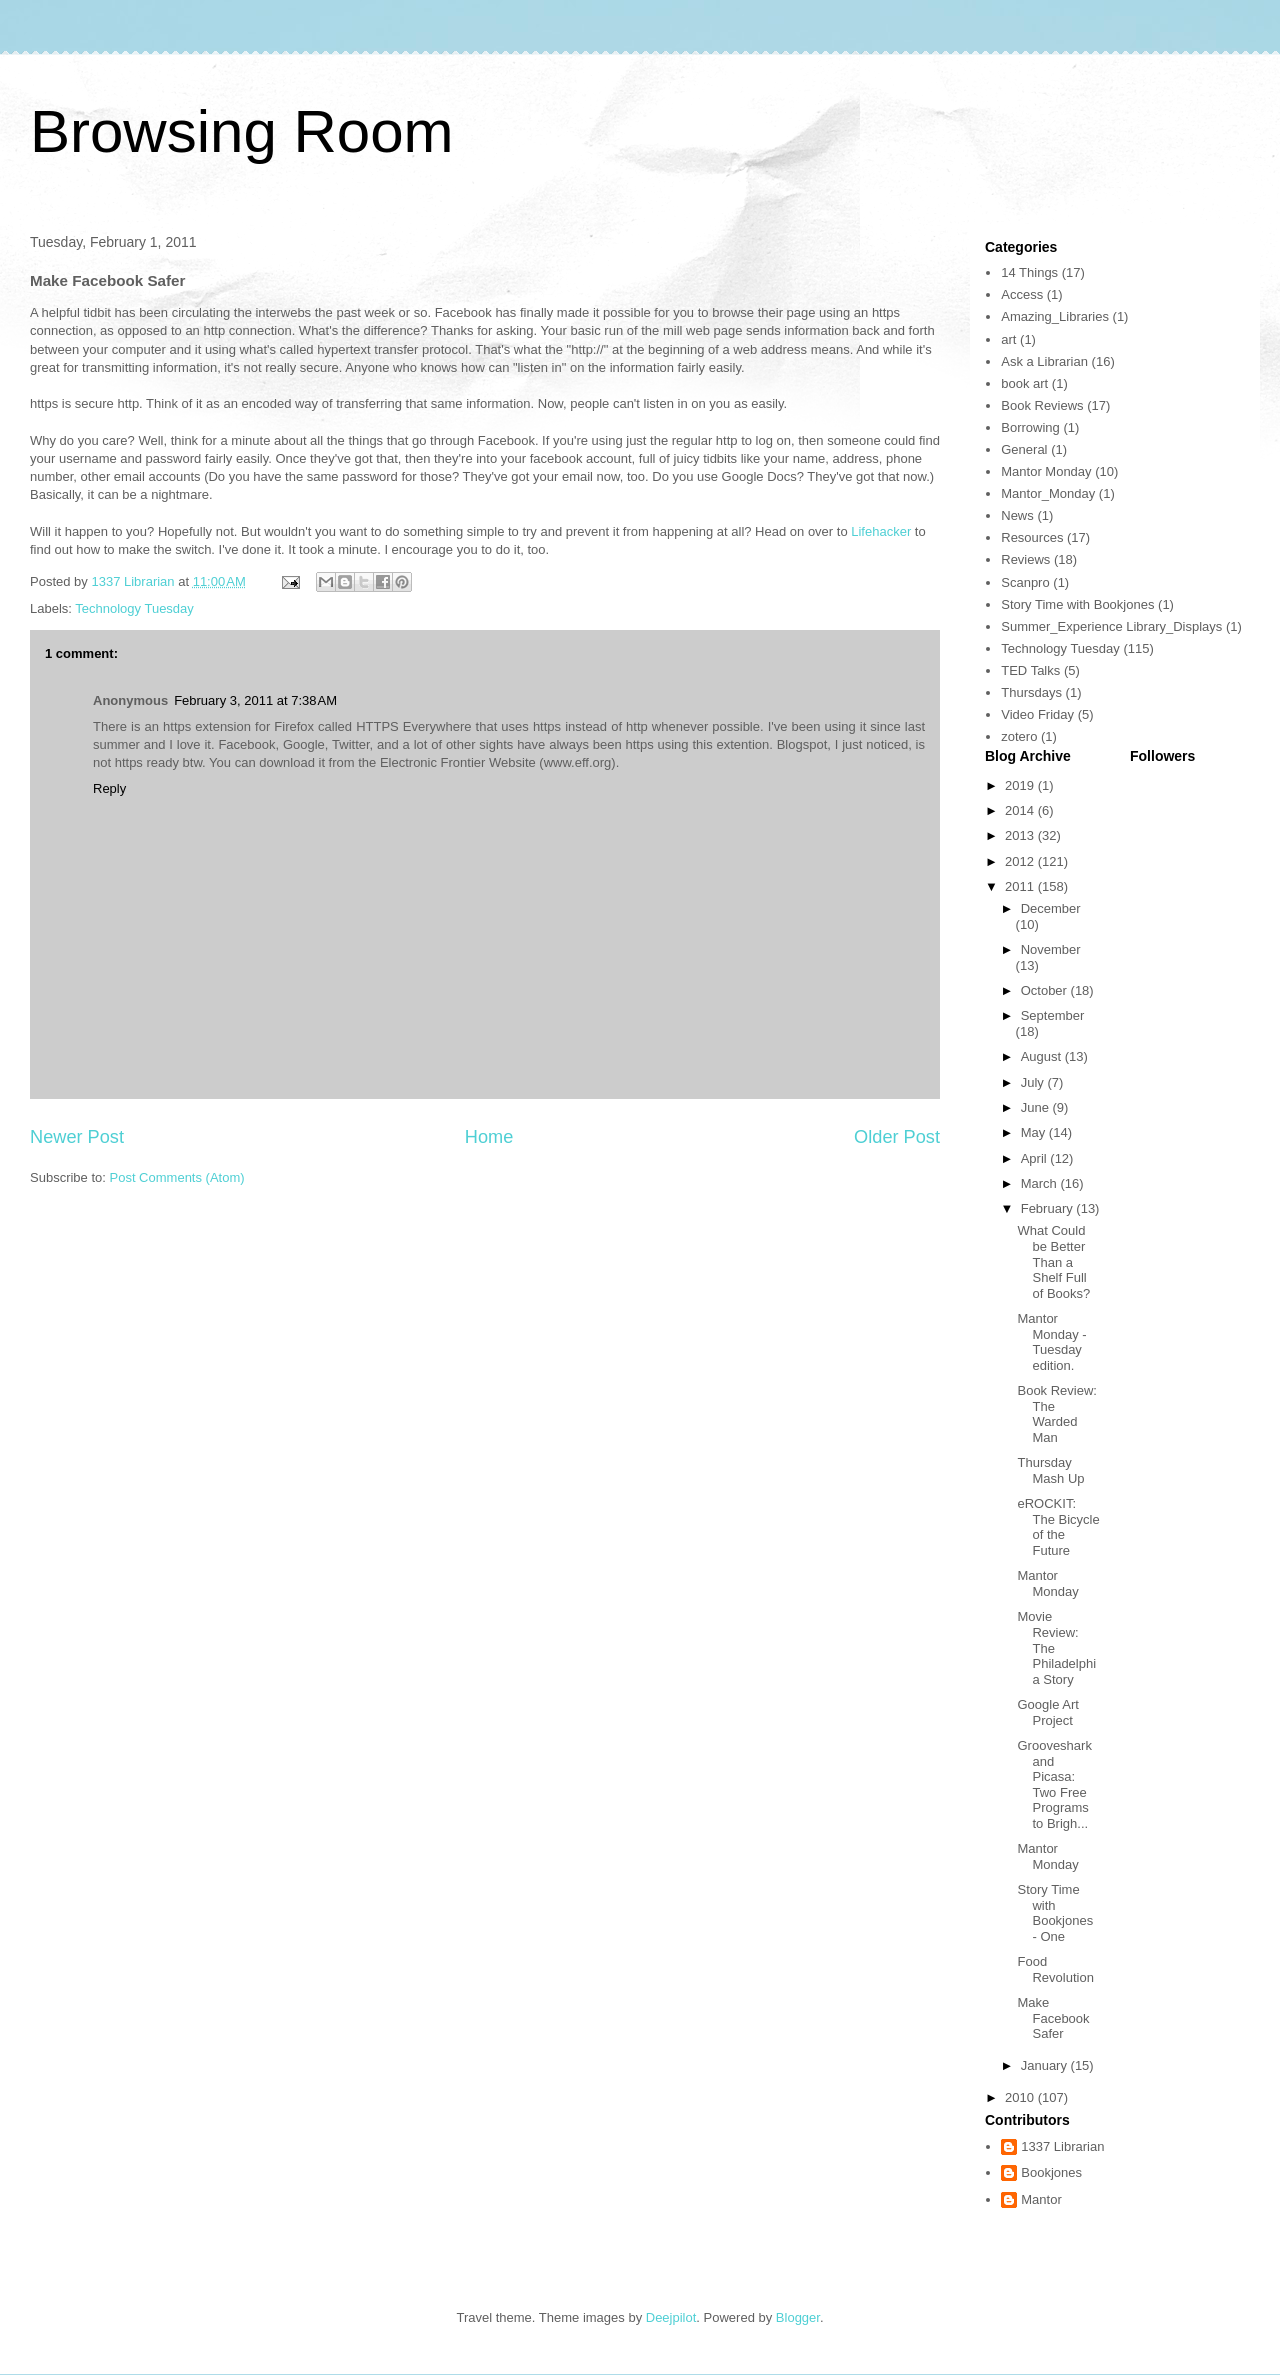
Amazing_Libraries (1055, 316)
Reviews (1025, 559)
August (1043, 1056)
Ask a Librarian (1044, 361)
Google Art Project (1047, 1712)
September (1053, 1015)
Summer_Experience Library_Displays (1111, 626)
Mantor (1041, 2199)
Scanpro (1025, 582)
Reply (109, 788)
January (1046, 2065)
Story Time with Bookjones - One (1055, 1913)
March (1041, 1183)
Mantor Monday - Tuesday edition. (1051, 1342)
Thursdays (1031, 692)
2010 (1021, 2097)
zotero (1019, 736)
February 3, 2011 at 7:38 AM (255, 700)
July (1034, 1082)
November (1051, 949)
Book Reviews (1042, 405)
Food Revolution (1055, 1969)
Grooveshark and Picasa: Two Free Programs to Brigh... (1054, 1784)
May (1035, 1132)
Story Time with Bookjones (1077, 604)
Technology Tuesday (134, 608)
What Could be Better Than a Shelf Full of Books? (1053, 1261)
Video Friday (1037, 714)
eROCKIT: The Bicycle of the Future (1058, 1527)
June (1037, 1107)
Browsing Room (242, 131)
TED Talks (1030, 670)
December (1051, 908)
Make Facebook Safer (1053, 2018)
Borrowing (1030, 427)
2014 (1021, 810)
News (1017, 515)
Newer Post (77, 1137)
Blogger (798, 2317)
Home (489, 1137)
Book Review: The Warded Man (1056, 1414)
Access (1022, 294)
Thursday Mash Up (1050, 1470)
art (1008, 339)
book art (1024, 383)
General (1024, 449)
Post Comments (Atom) (177, 1177)
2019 (1021, 785)
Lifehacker (883, 531)
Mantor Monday (1046, 471)
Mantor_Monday (1048, 493)
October (1046, 990)
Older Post (897, 1137)
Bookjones (1051, 2172)
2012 (1021, 861)
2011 (1021, 886)
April (1036, 1158)
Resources (1032, 537)
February (1049, 1208)
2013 (1021, 835)
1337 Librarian (1062, 2146)
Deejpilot (671, 2317)
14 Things (1029, 272)
